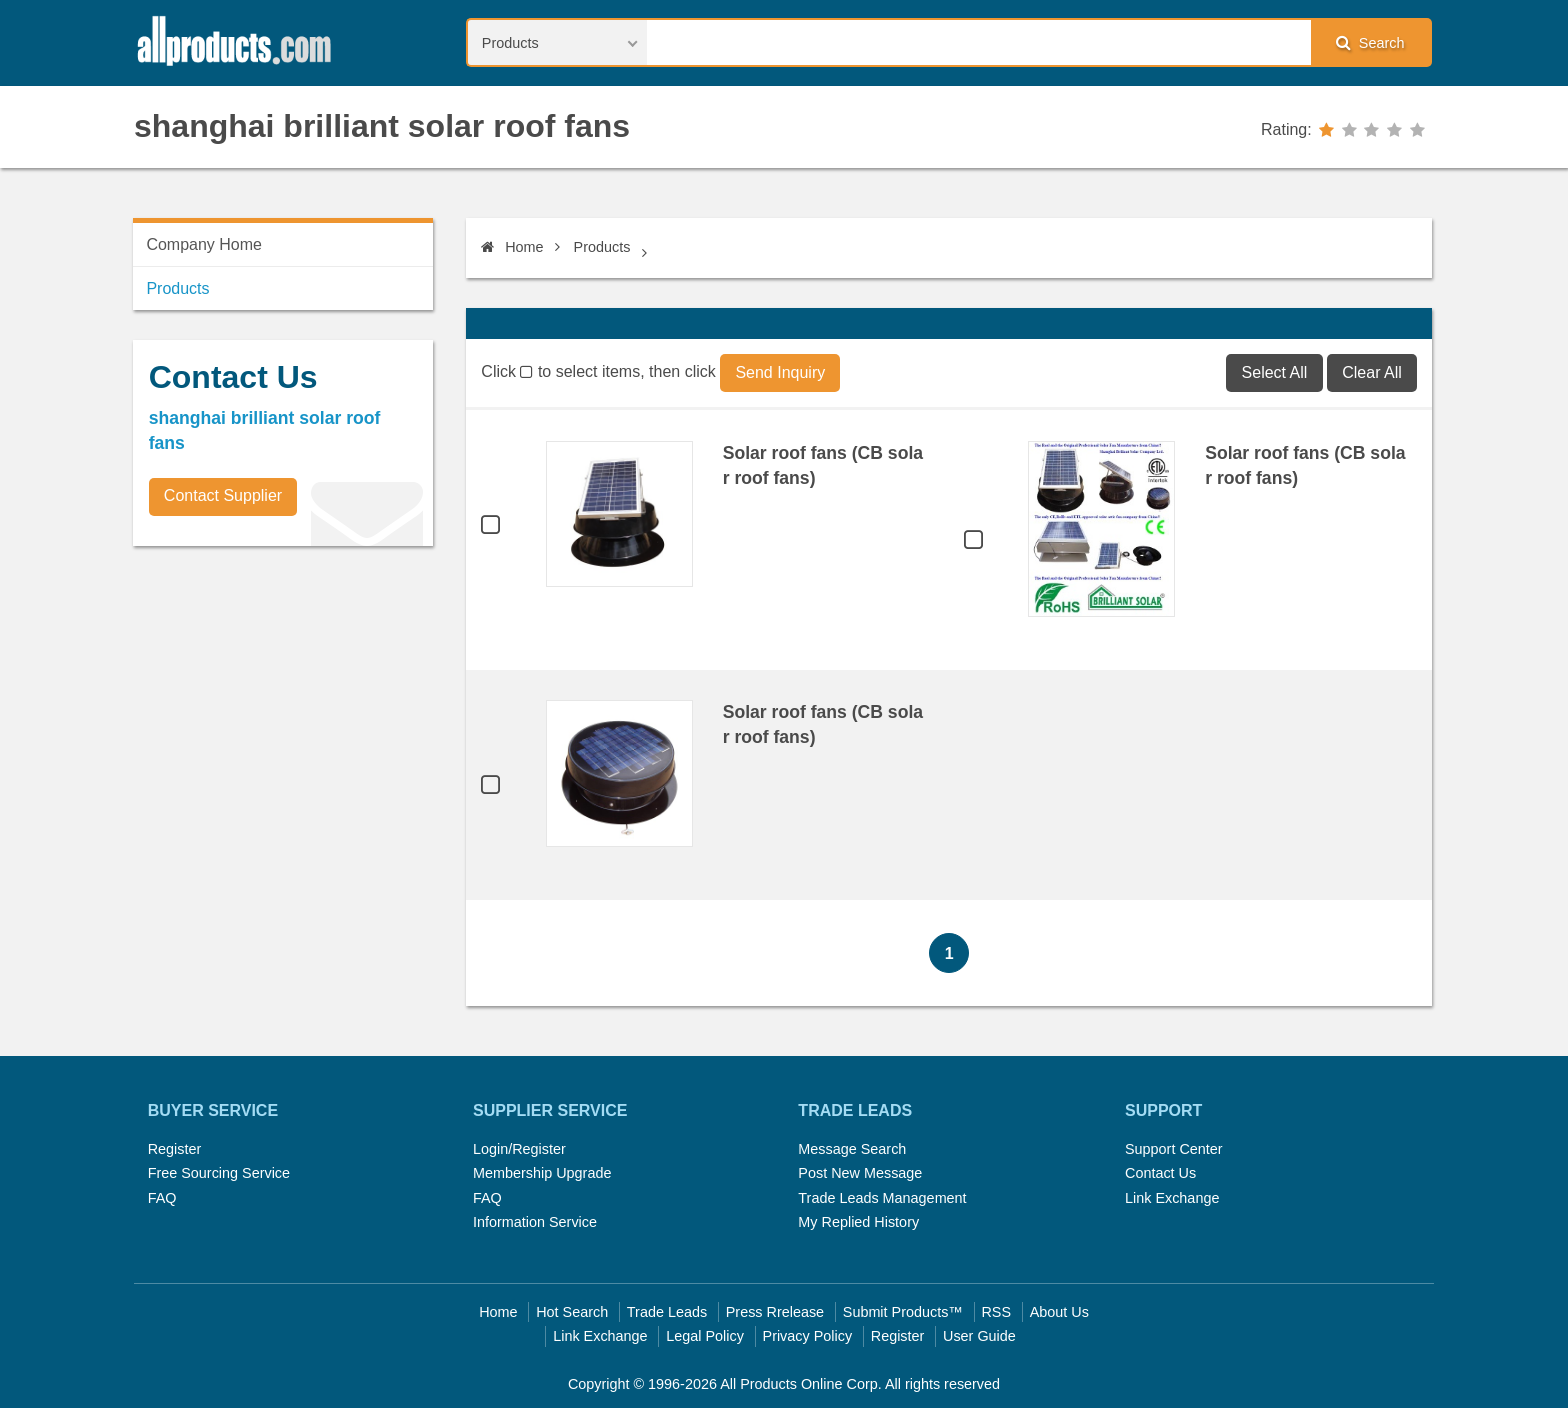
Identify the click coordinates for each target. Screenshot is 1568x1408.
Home (512, 247)
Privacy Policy (808, 1336)
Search (1370, 42)
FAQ (162, 1198)
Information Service (535, 1222)
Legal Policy (705, 1336)
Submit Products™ (903, 1312)
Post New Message (860, 1173)
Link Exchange (1172, 1198)
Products (602, 247)
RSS (996, 1312)
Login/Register (519, 1149)
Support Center (1174, 1149)
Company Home (204, 244)
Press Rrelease (775, 1312)
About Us (1059, 1312)
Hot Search (572, 1312)
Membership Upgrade (542, 1173)
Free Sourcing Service (219, 1173)
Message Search (852, 1149)
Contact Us (1160, 1173)
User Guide (979, 1336)
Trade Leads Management (882, 1198)
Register (175, 1149)
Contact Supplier (223, 495)
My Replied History (858, 1222)
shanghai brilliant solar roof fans (382, 126)
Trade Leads (667, 1312)
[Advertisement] (283, 701)
